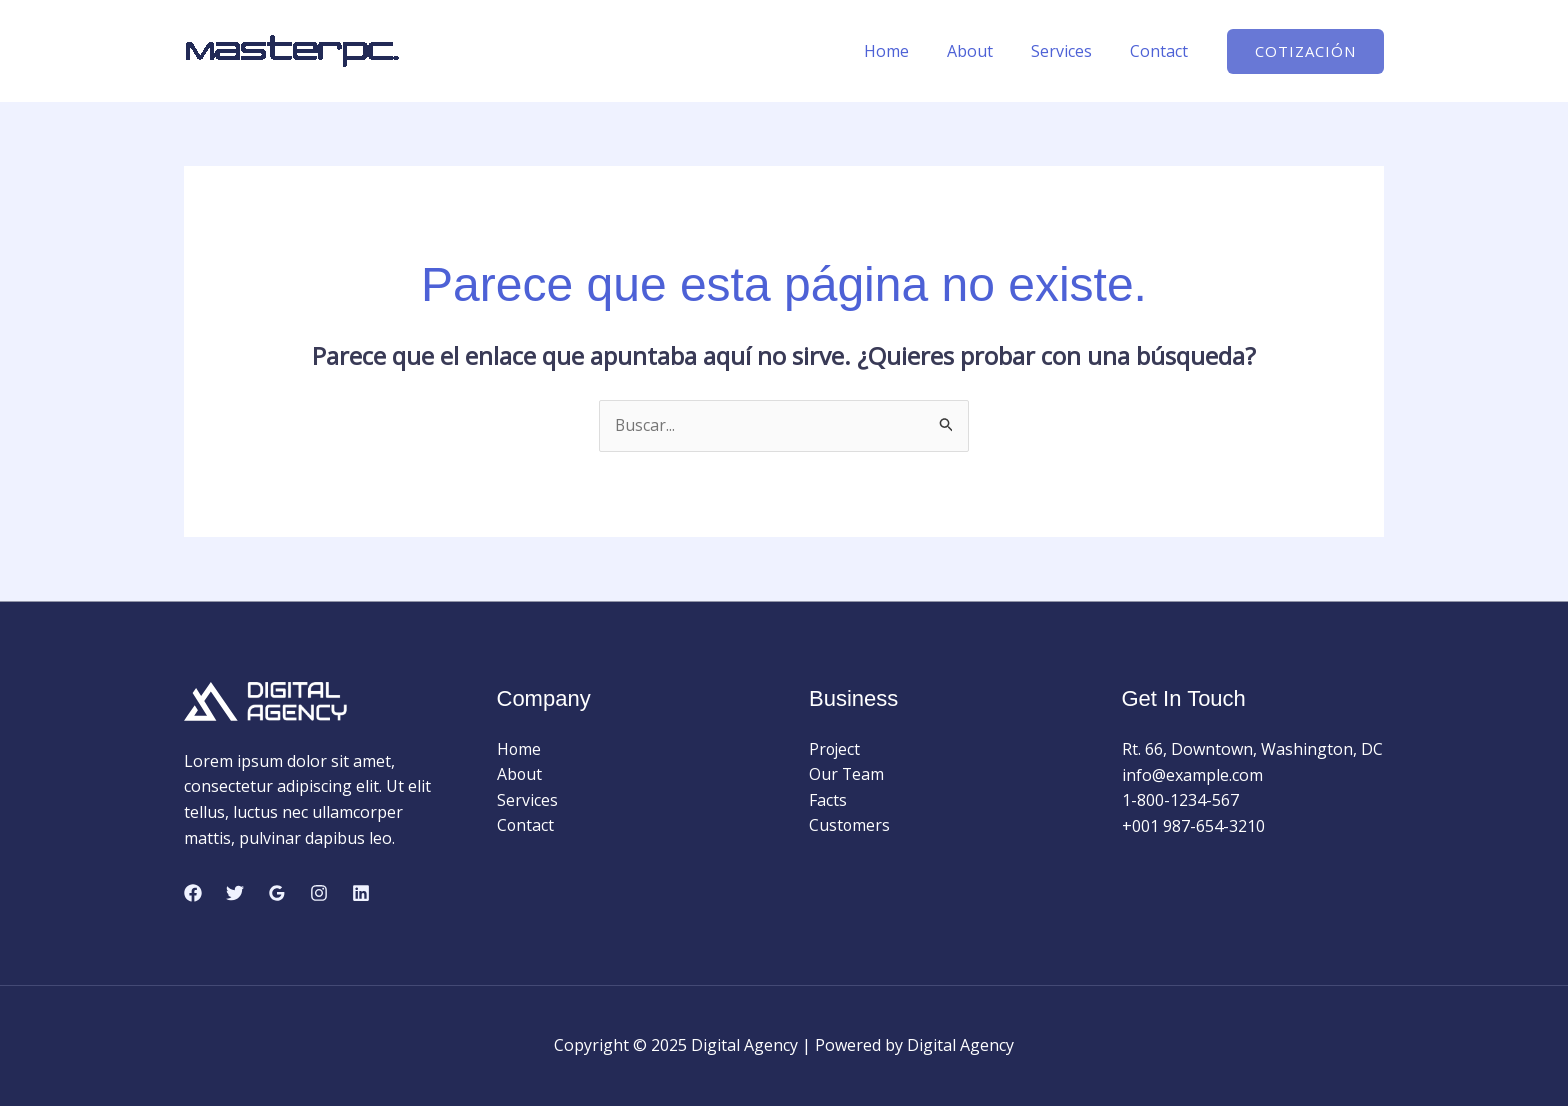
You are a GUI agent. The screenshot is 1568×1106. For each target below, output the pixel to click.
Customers (850, 826)
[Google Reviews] (277, 893)
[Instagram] (319, 893)
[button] (1305, 51)
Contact (1162, 51)
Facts (828, 800)
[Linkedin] (361, 893)
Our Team (847, 775)
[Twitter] (235, 893)
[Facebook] (193, 893)
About (985, 51)
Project (835, 749)
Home (907, 51)
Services (1070, 51)
